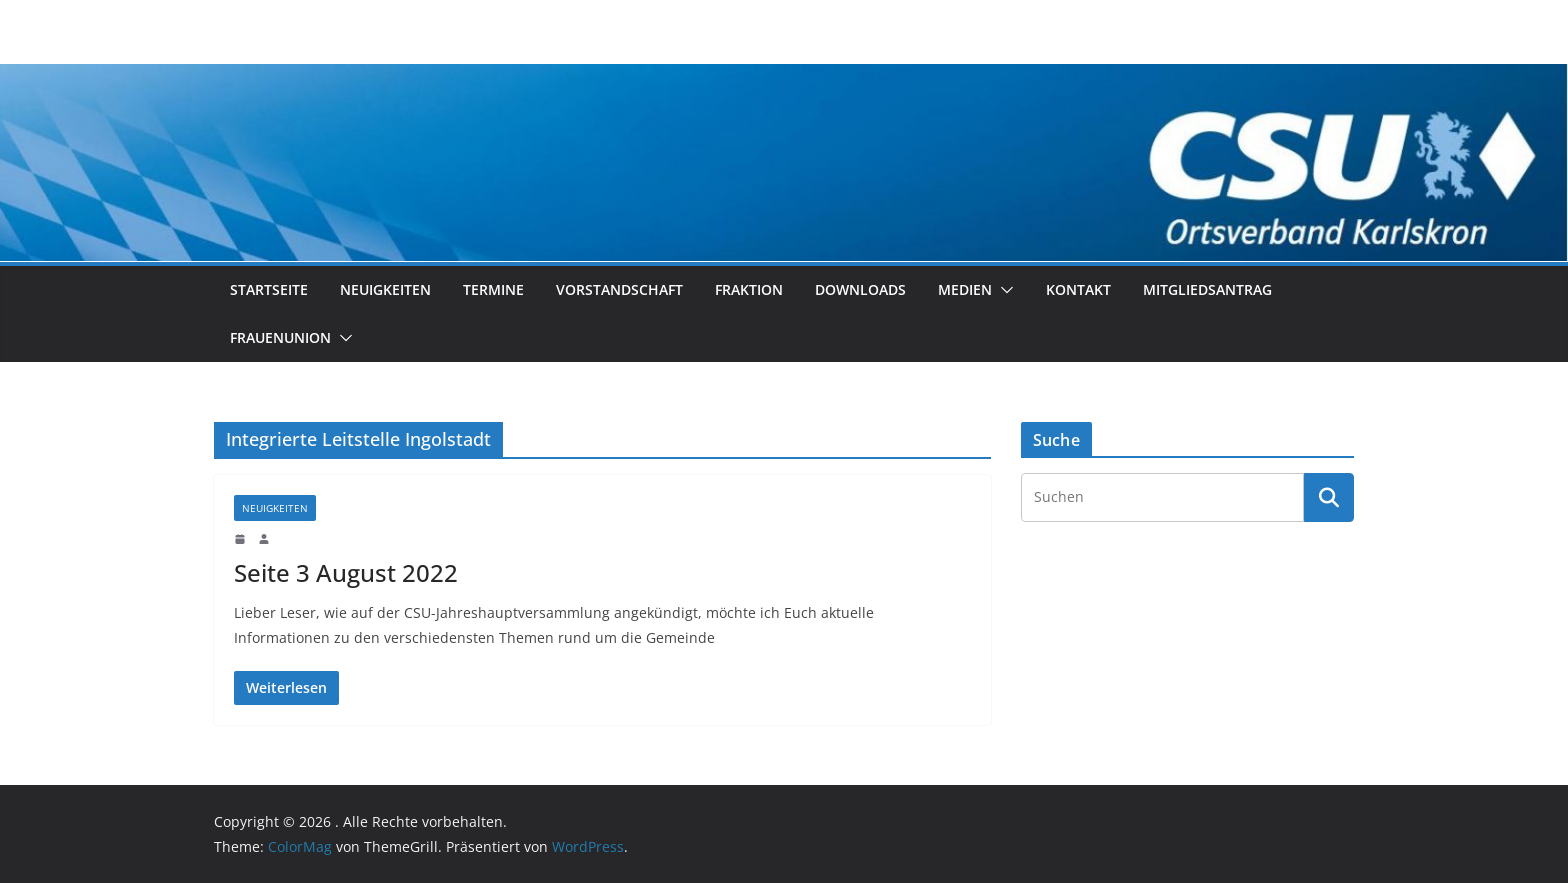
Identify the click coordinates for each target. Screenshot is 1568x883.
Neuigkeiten (385, 289)
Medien (965, 289)
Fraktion (749, 289)
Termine (493, 289)
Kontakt (1078, 289)
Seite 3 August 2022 (346, 572)
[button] (1003, 290)
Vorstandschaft (619, 289)
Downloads (860, 289)
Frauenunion (280, 337)
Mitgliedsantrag (1207, 289)
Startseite (269, 289)
